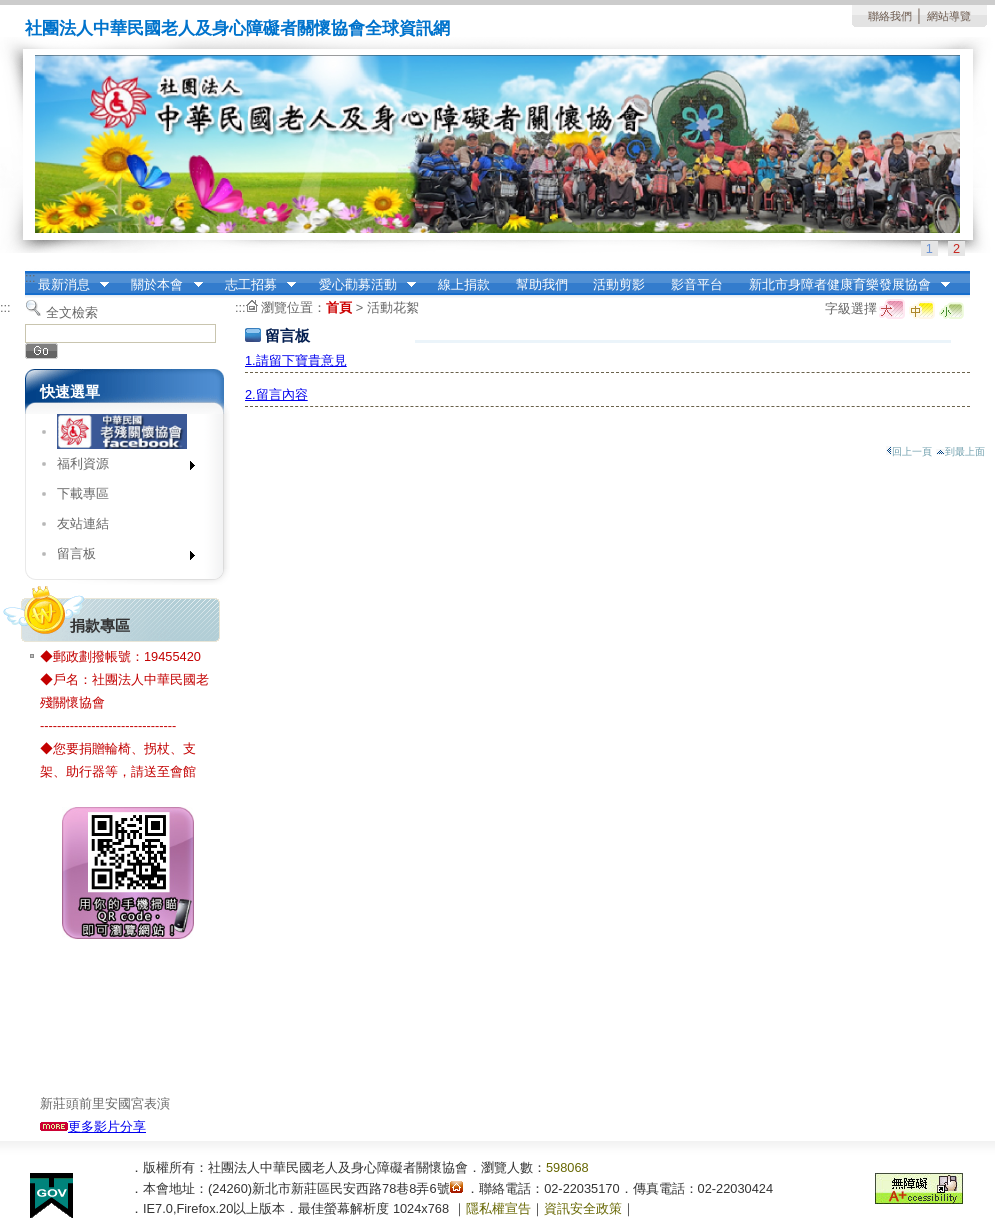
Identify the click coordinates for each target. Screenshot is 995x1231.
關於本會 (161, 285)
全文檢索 (72, 312)
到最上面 (960, 451)
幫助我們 (542, 284)
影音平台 (697, 284)
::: (30, 277)
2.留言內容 (276, 394)
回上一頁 (909, 451)
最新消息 (67, 285)
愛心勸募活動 (361, 285)
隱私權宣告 (498, 1208)
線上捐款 (464, 284)
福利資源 (119, 467)
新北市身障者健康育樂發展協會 (843, 285)
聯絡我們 (890, 16)
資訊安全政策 (583, 1208)
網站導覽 (949, 16)
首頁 (339, 307)
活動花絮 (393, 307)
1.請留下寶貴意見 (296, 360)
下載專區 (83, 493)
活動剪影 (619, 284)
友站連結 (83, 523)
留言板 (119, 557)
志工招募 (254, 285)
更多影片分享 (93, 1126)
